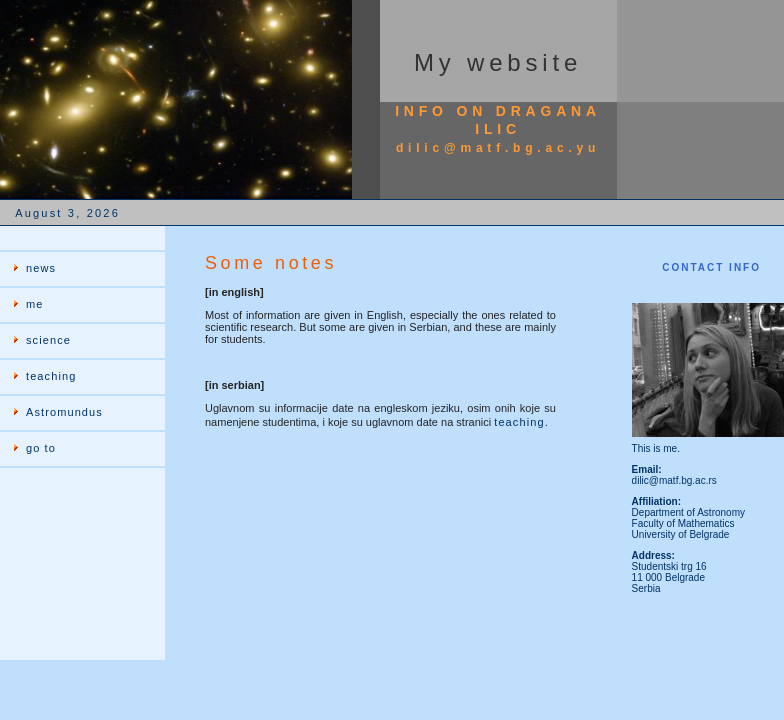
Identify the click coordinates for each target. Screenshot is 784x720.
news (41, 268)
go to (41, 448)
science (48, 340)
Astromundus (64, 412)
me (34, 304)
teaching (51, 376)
